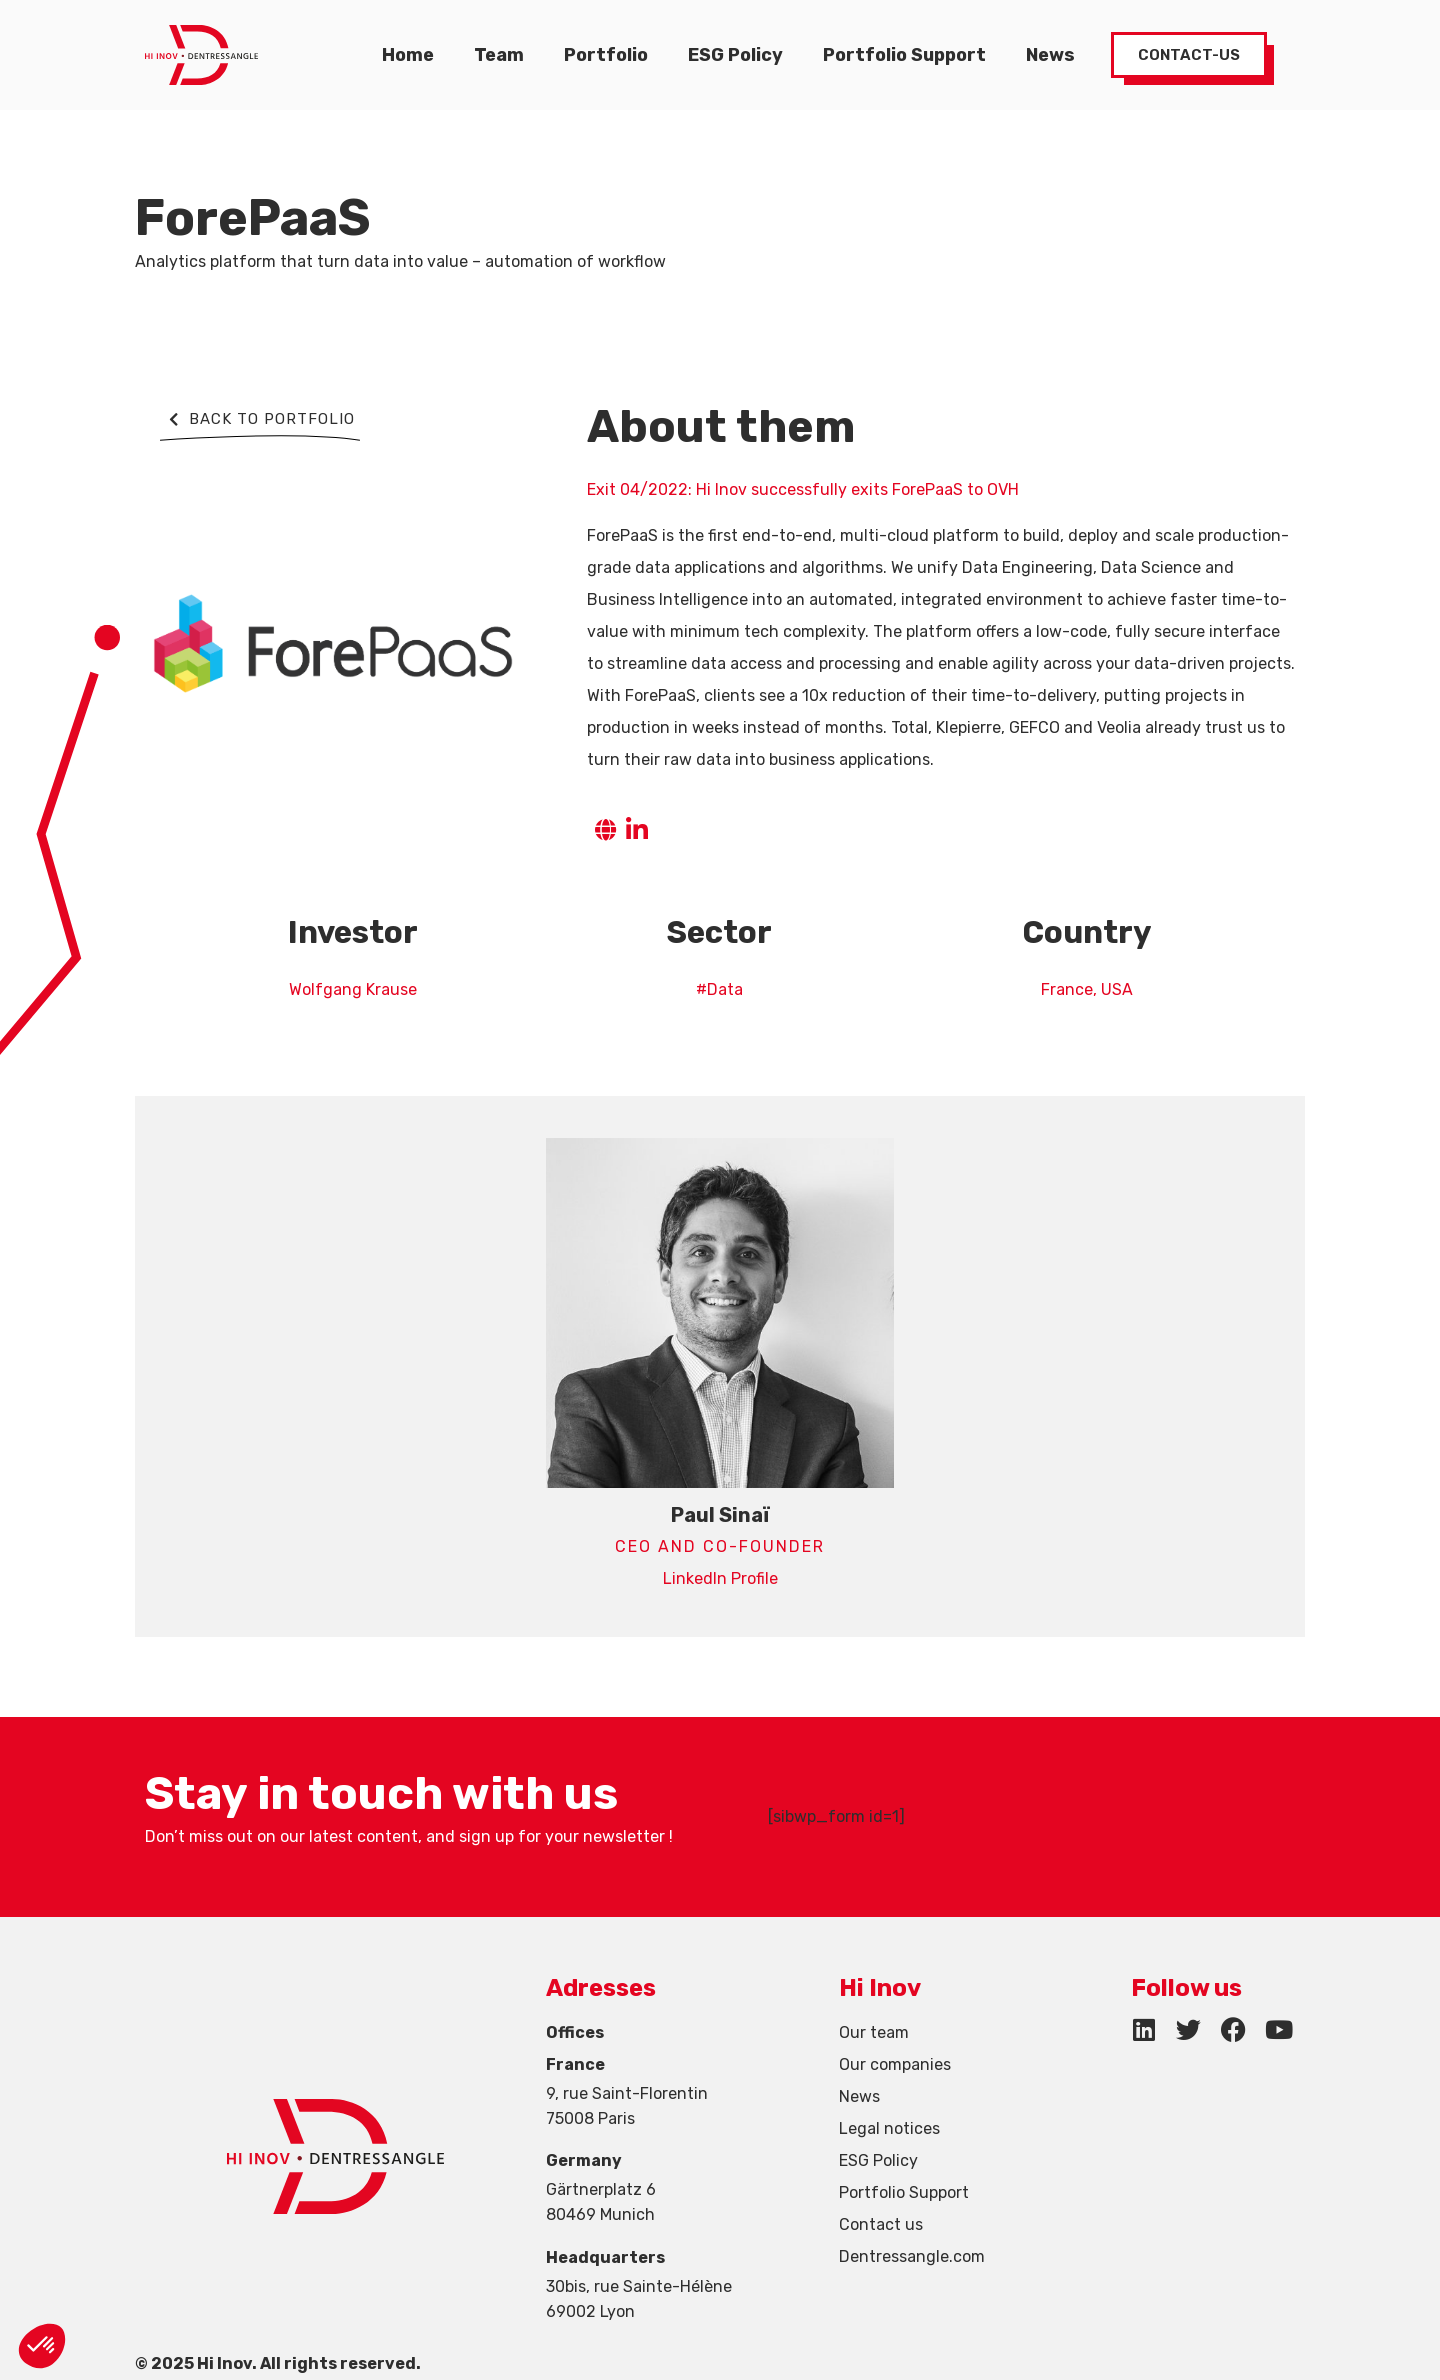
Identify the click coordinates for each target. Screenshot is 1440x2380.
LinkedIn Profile (720, 1578)
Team (499, 55)
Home (408, 55)
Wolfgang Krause (353, 989)
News (1050, 55)
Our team (874, 2032)
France (1067, 989)
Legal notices (889, 2128)
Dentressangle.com (912, 2256)
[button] (42, 2346)
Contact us (881, 2224)
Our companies (895, 2064)
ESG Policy (735, 55)
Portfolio (606, 55)
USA (1117, 989)
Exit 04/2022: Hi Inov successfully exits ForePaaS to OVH (803, 489)
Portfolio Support (904, 55)
